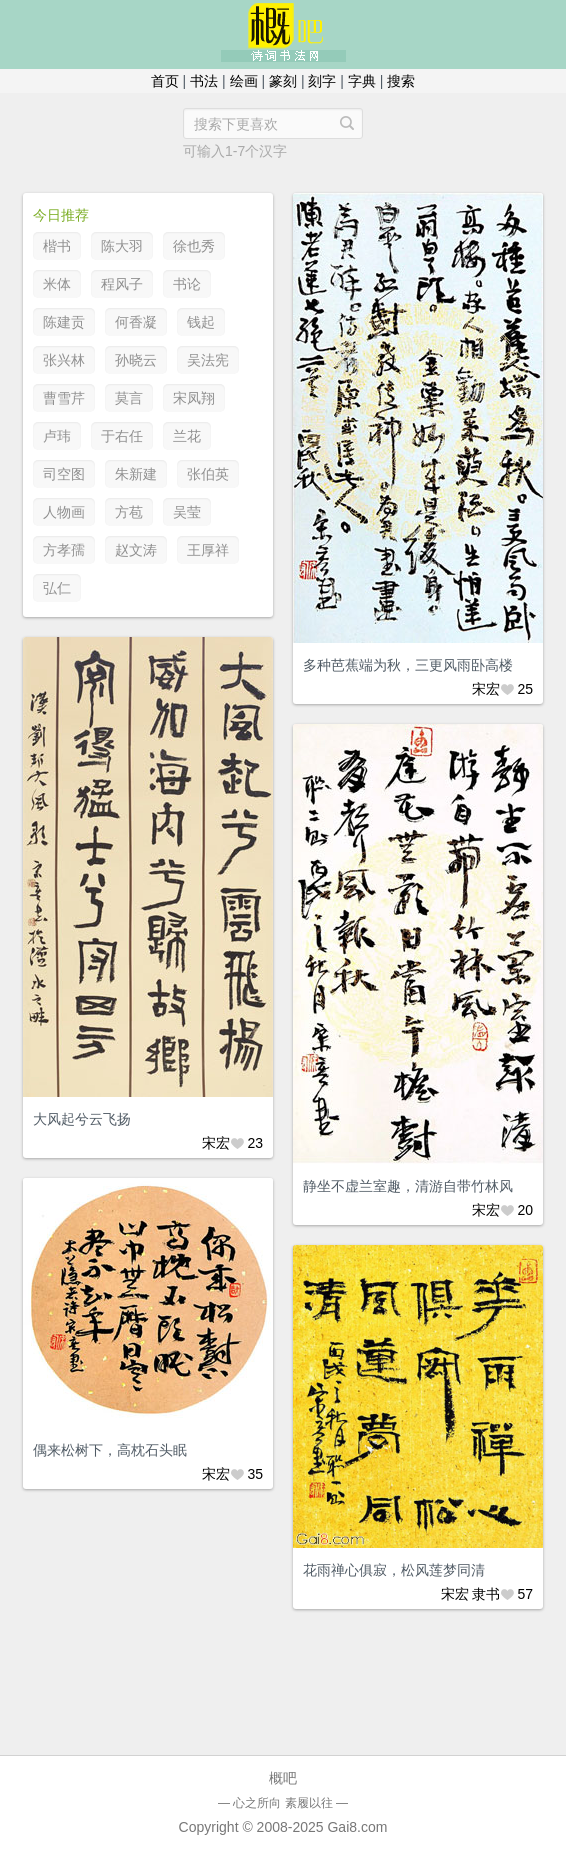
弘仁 (57, 588)
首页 (165, 81)
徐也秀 (194, 246)
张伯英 (208, 474)
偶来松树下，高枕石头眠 (110, 1450)
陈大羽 (122, 246)
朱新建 (136, 474)
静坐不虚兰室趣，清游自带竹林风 (408, 1186)
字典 (362, 81)
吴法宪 (208, 360)
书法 (204, 81)
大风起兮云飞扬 (82, 1119)
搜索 (401, 81)
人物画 (64, 512)
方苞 (129, 512)
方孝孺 (64, 550)
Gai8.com (357, 1827)
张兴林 (64, 360)
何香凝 (136, 322)
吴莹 (187, 512)
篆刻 (283, 81)
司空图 (64, 474)
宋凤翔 (194, 398)
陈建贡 (64, 322)
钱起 (201, 322)
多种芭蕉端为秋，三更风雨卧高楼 (408, 665)
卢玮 (57, 436)
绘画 (244, 81)
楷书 (57, 246)
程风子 (122, 284)
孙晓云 (136, 360)
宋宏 (486, 689)
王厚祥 (208, 550)
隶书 (486, 1594)
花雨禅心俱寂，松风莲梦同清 (394, 1570)
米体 (57, 284)
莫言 (129, 398)
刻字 (322, 81)
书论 (187, 284)
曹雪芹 (64, 398)
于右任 (122, 436)
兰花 (187, 436)
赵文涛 (136, 550)
